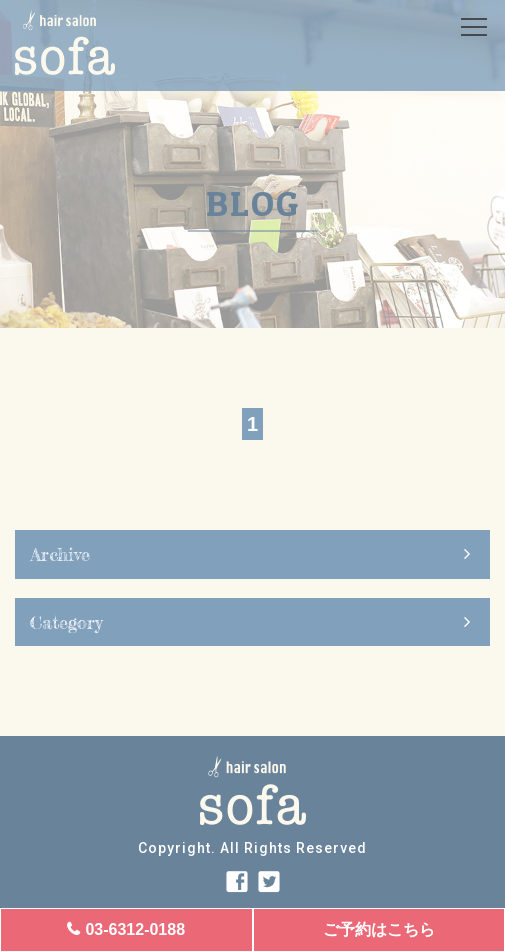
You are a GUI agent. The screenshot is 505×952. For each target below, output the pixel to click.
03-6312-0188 (135, 929)
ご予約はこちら (379, 929)
